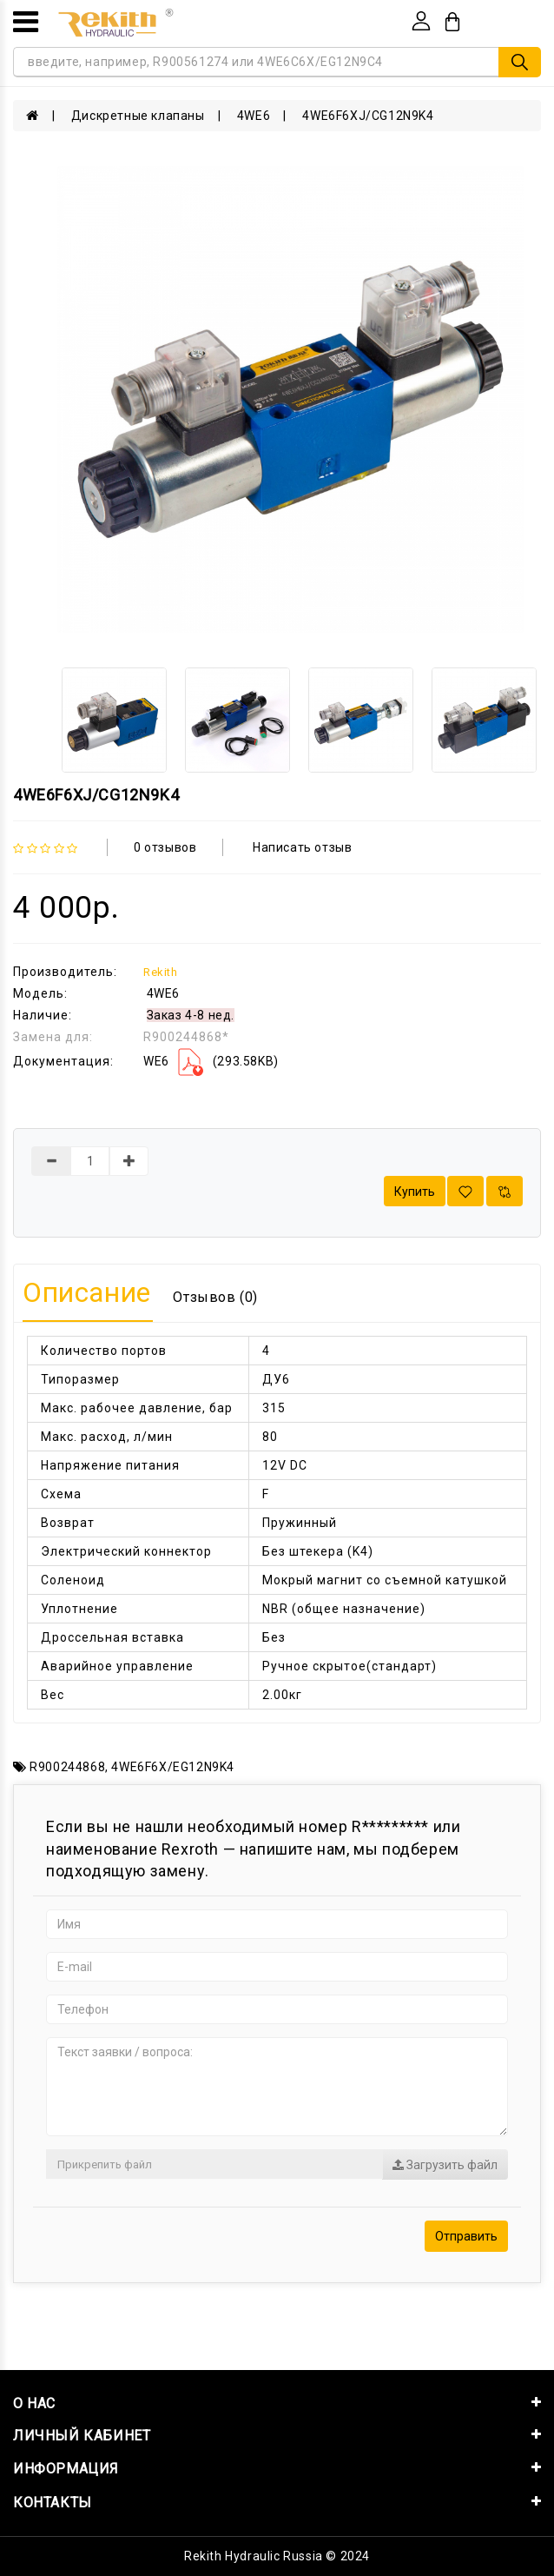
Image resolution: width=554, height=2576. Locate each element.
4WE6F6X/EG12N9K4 (172, 1767)
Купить (414, 1191)
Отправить (466, 2236)
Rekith (160, 972)
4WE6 (253, 116)
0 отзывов (165, 847)
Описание (87, 1292)
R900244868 (67, 1767)
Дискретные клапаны (138, 116)
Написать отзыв (302, 847)
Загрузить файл (445, 2165)
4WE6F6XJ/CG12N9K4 (367, 116)
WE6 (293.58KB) (211, 1061)
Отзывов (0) (215, 1297)
